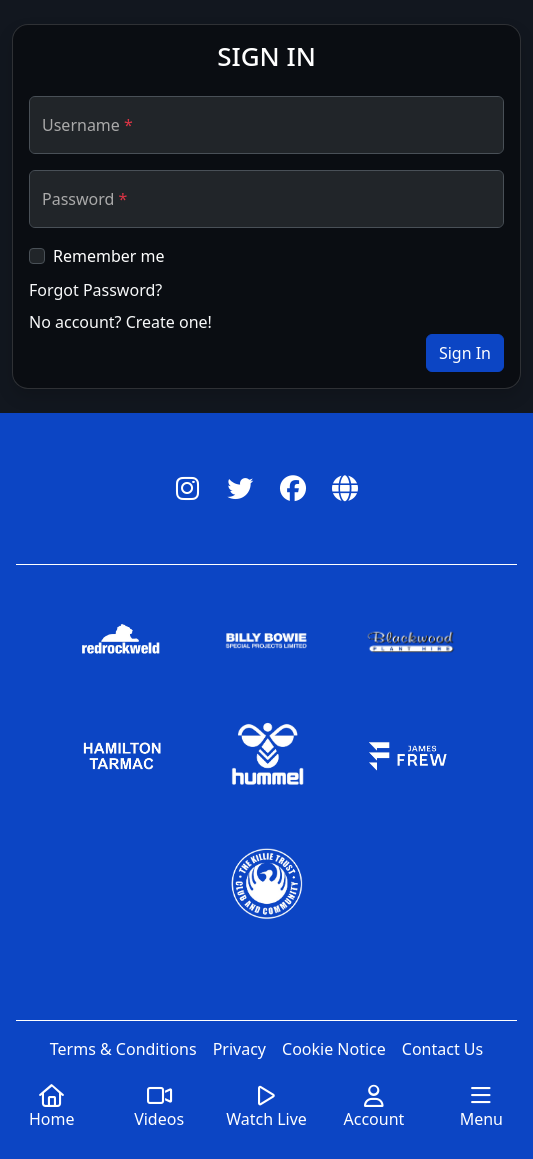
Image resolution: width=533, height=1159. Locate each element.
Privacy (239, 1049)
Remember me (109, 256)
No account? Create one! (120, 322)
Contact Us (442, 1049)
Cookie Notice (334, 1049)
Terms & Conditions (123, 1049)
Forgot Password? (95, 290)
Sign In (465, 353)
